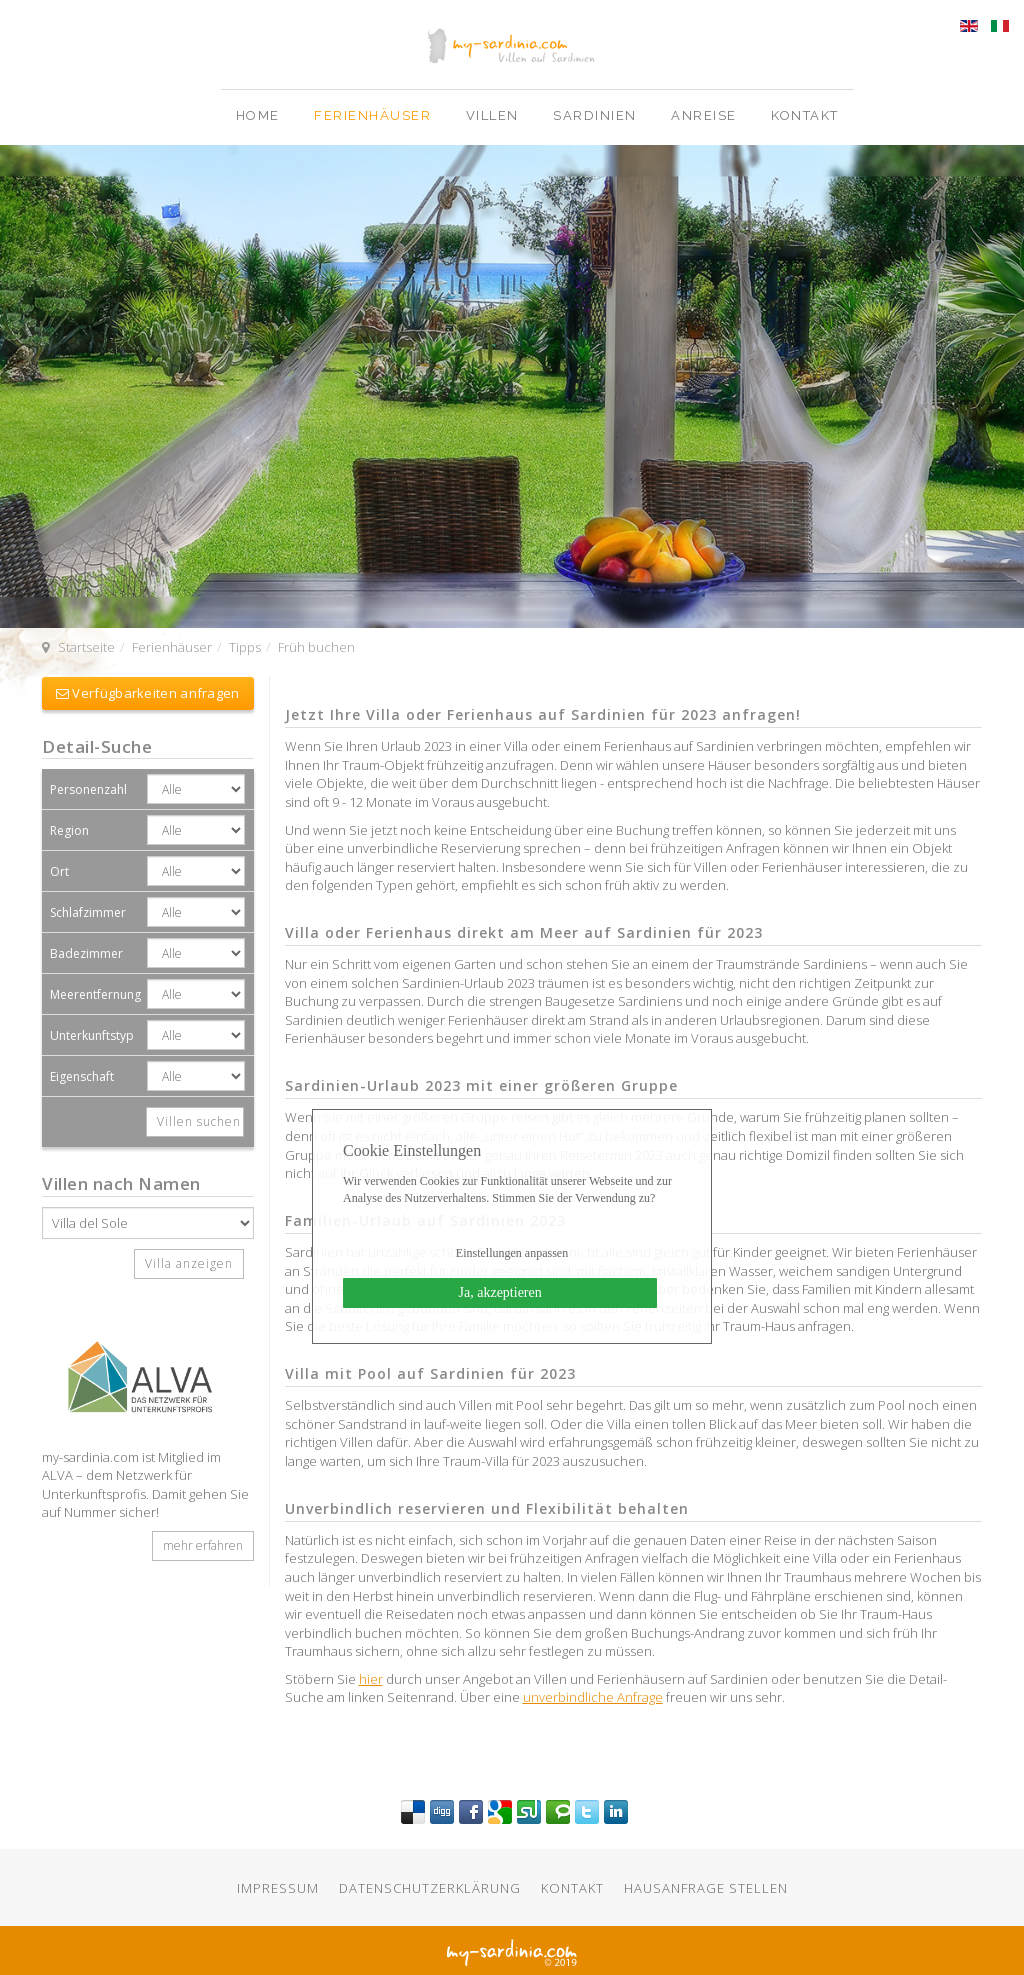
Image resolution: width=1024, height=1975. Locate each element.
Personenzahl (88, 789)
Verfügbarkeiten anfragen (148, 693)
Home (260, 115)
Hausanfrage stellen (706, 1888)
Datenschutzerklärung (430, 1888)
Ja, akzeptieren (500, 1292)
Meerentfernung (95, 994)
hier (371, 1679)
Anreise (706, 115)
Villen (495, 115)
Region (69, 830)
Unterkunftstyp (92, 1035)
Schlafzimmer (88, 912)
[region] (512, 387)
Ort (59, 871)
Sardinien (597, 115)
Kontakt (805, 115)
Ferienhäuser (375, 115)
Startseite (86, 647)
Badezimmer (86, 953)
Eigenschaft (82, 1076)
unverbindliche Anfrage (593, 1697)
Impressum (278, 1888)
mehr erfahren (203, 1545)
